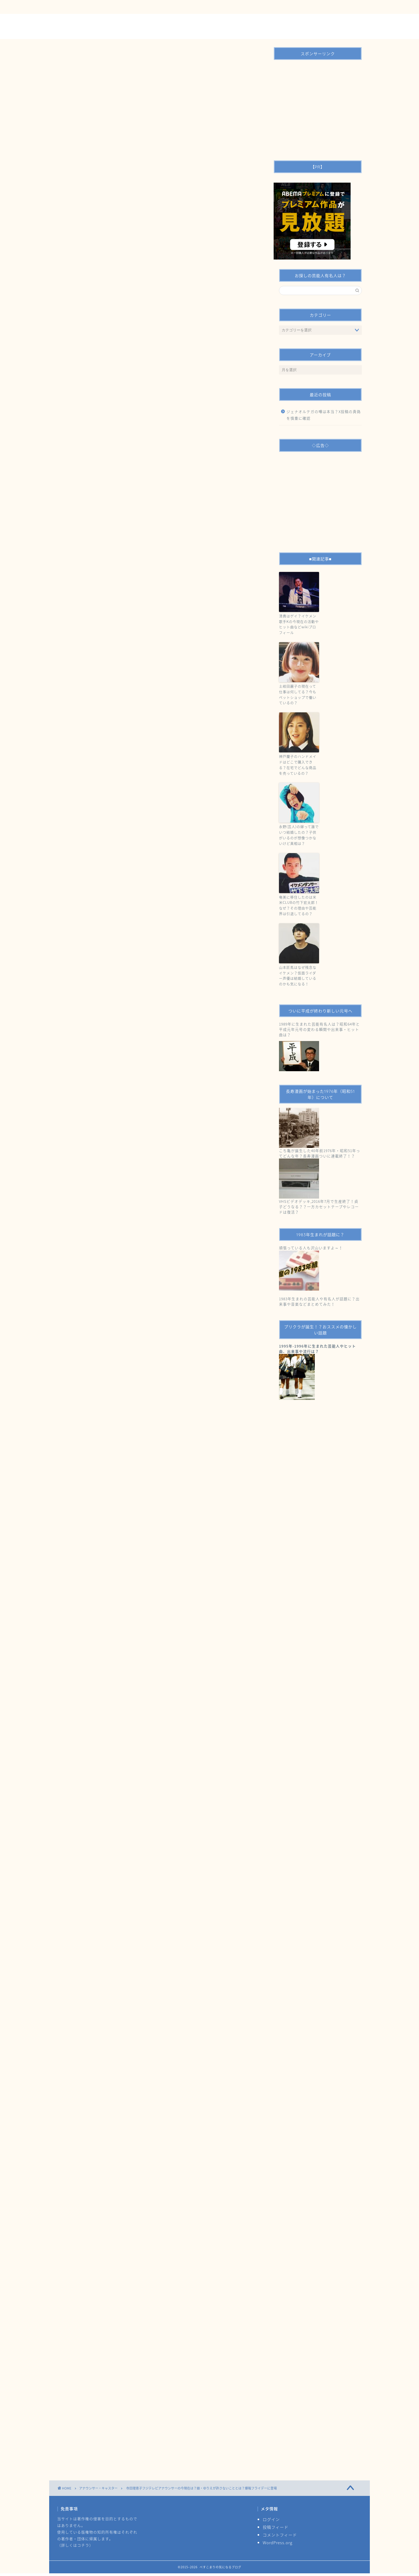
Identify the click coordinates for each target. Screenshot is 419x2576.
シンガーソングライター (85, 1898)
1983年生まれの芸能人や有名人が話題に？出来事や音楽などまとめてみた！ (319, 1301)
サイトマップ (172, 7)
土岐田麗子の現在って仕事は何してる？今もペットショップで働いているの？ (297, 694)
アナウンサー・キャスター (85, 82)
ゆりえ (113, 1898)
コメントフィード (280, 2535)
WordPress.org (277, 2542)
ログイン (271, 2519)
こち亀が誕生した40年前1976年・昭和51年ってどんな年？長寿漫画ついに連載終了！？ (319, 1153)
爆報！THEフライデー (201, 1898)
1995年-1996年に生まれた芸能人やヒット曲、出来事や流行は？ (317, 1348)
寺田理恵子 (172, 1898)
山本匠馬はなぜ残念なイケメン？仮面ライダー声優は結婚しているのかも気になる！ (297, 975)
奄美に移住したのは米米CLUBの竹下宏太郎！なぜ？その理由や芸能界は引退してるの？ (299, 905)
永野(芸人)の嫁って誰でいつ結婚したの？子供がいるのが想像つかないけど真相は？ (299, 835)
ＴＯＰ (70, 7)
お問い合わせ (101, 7)
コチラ (83, 2545)
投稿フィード (275, 2527)
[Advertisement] (158, 189)
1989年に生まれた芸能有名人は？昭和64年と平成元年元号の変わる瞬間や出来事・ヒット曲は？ (319, 1029)
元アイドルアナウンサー (141, 1898)
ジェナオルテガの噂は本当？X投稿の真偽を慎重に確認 (323, 415)
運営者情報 (137, 7)
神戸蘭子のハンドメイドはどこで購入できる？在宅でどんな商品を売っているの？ (297, 764)
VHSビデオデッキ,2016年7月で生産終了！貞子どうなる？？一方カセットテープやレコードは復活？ (319, 1207)
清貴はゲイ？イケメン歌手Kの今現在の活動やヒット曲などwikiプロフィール (299, 624)
